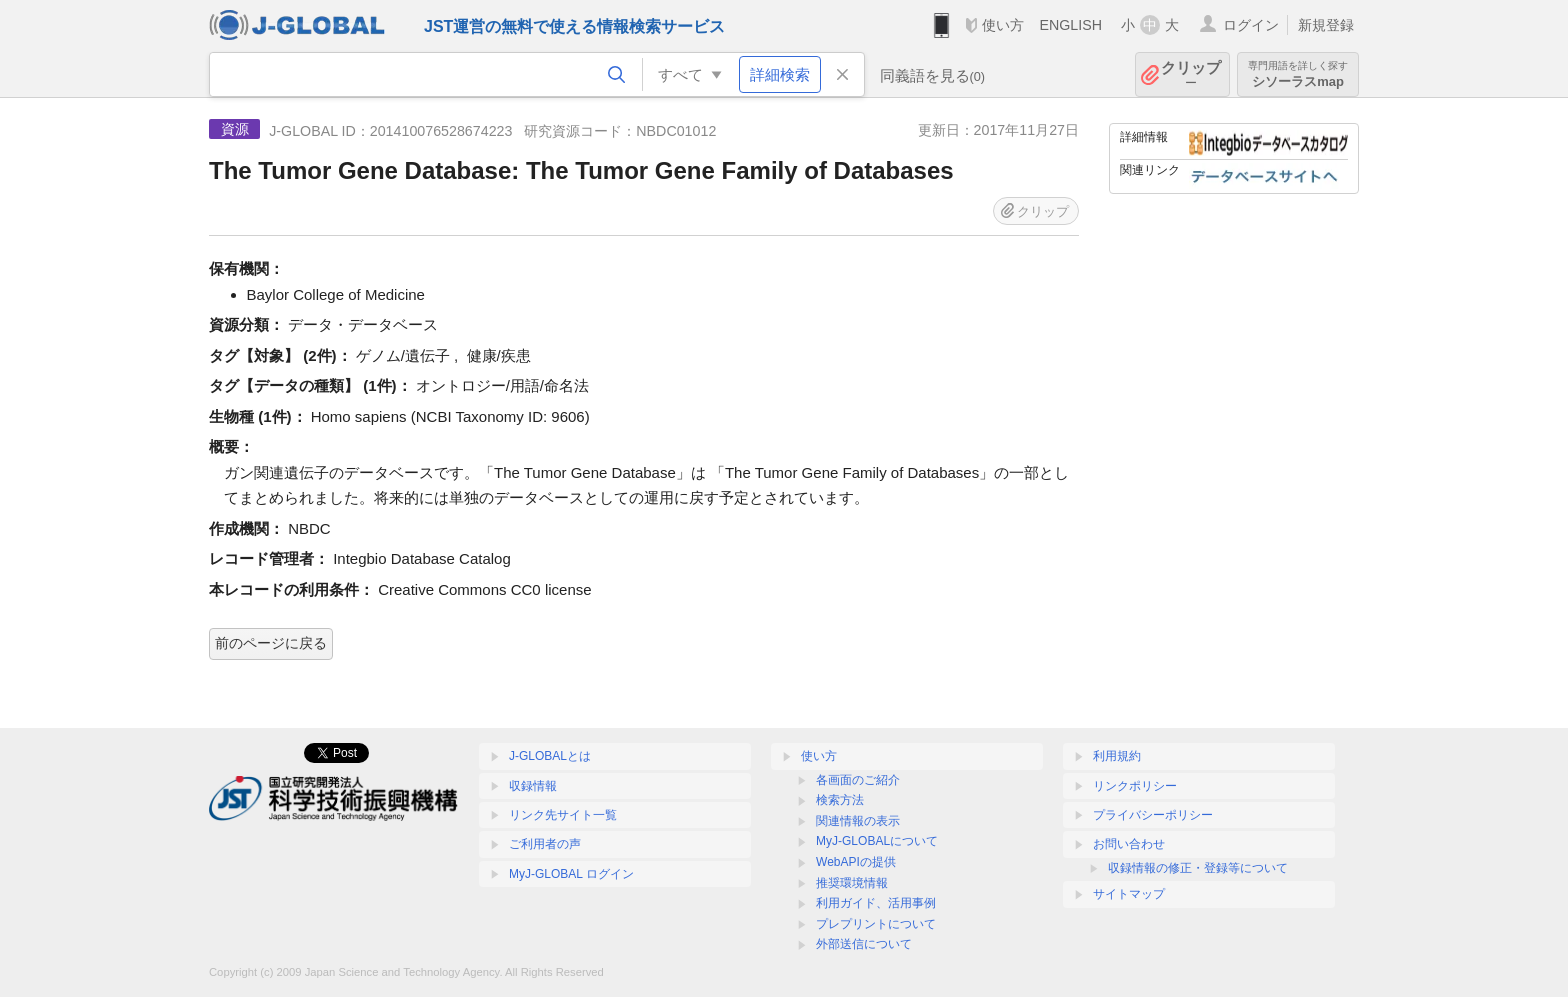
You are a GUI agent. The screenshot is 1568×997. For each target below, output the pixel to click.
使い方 (1003, 25)
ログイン (1251, 25)
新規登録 (1326, 25)
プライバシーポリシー (1153, 815)
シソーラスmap (1298, 74)
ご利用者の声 (545, 844)
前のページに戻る (271, 643)
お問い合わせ (1129, 844)
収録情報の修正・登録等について (1198, 868)
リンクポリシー (1135, 786)
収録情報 (533, 786)
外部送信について (864, 944)
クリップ (1191, 74)
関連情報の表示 (858, 821)
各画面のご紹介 (858, 780)
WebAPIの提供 (856, 862)
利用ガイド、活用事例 (876, 903)
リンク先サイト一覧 (563, 815)
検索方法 (840, 800)
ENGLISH (1070, 25)
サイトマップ (1129, 894)
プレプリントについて (876, 924)
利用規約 (1117, 756)
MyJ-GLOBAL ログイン (571, 874)
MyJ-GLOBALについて (877, 841)
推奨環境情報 (852, 883)
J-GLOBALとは (550, 756)
